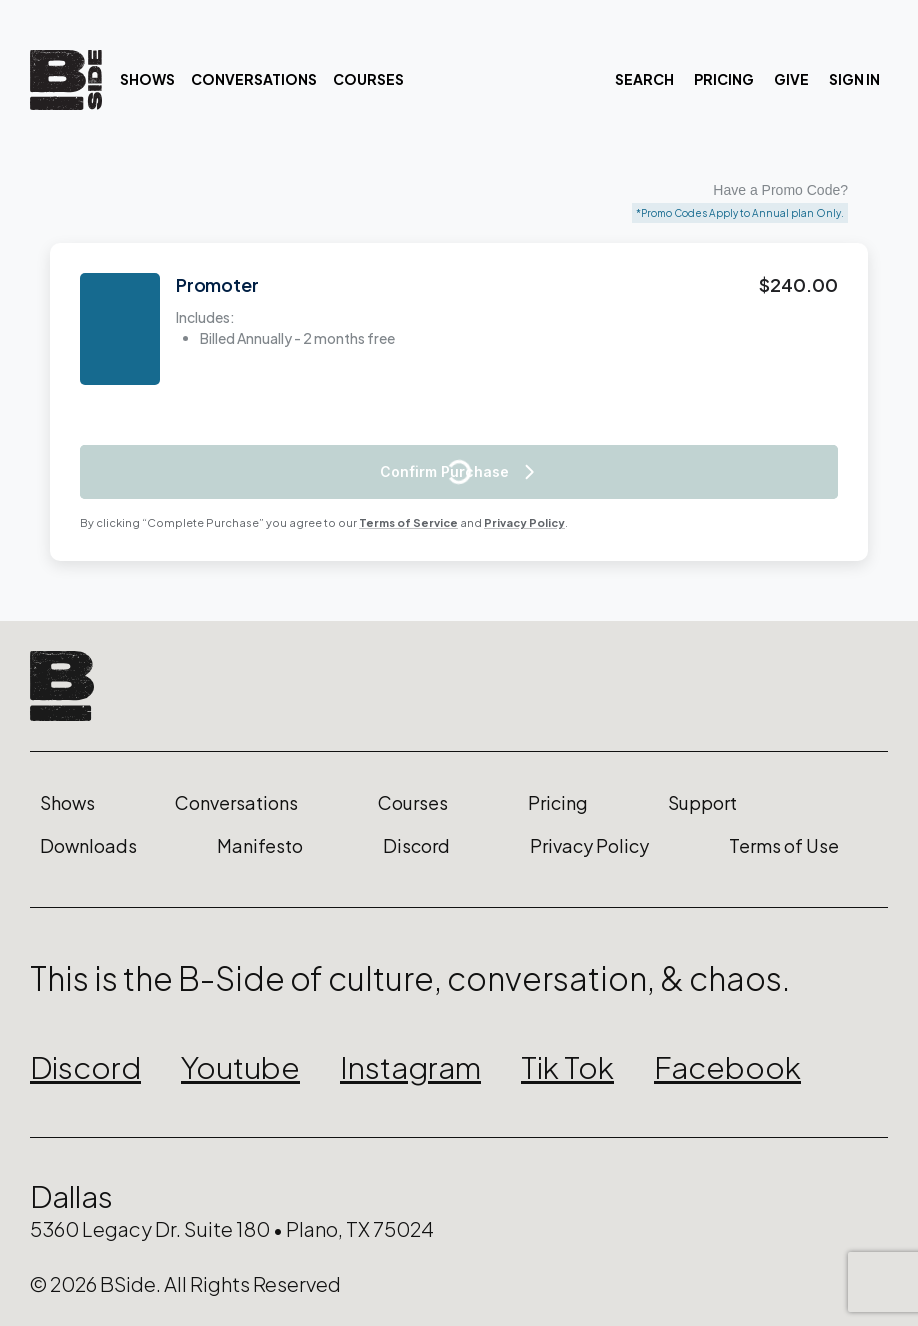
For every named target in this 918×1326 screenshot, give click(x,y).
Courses (368, 79)
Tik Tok (567, 1067)
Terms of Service (408, 522)
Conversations (254, 79)
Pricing (724, 79)
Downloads (88, 846)
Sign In (854, 79)
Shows (147, 79)
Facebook (727, 1067)
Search (644, 79)
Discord (416, 846)
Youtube (240, 1067)
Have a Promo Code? (780, 190)
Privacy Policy (524, 522)
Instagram (410, 1067)
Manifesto (260, 846)
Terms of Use (784, 846)
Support (702, 803)
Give (791, 79)
